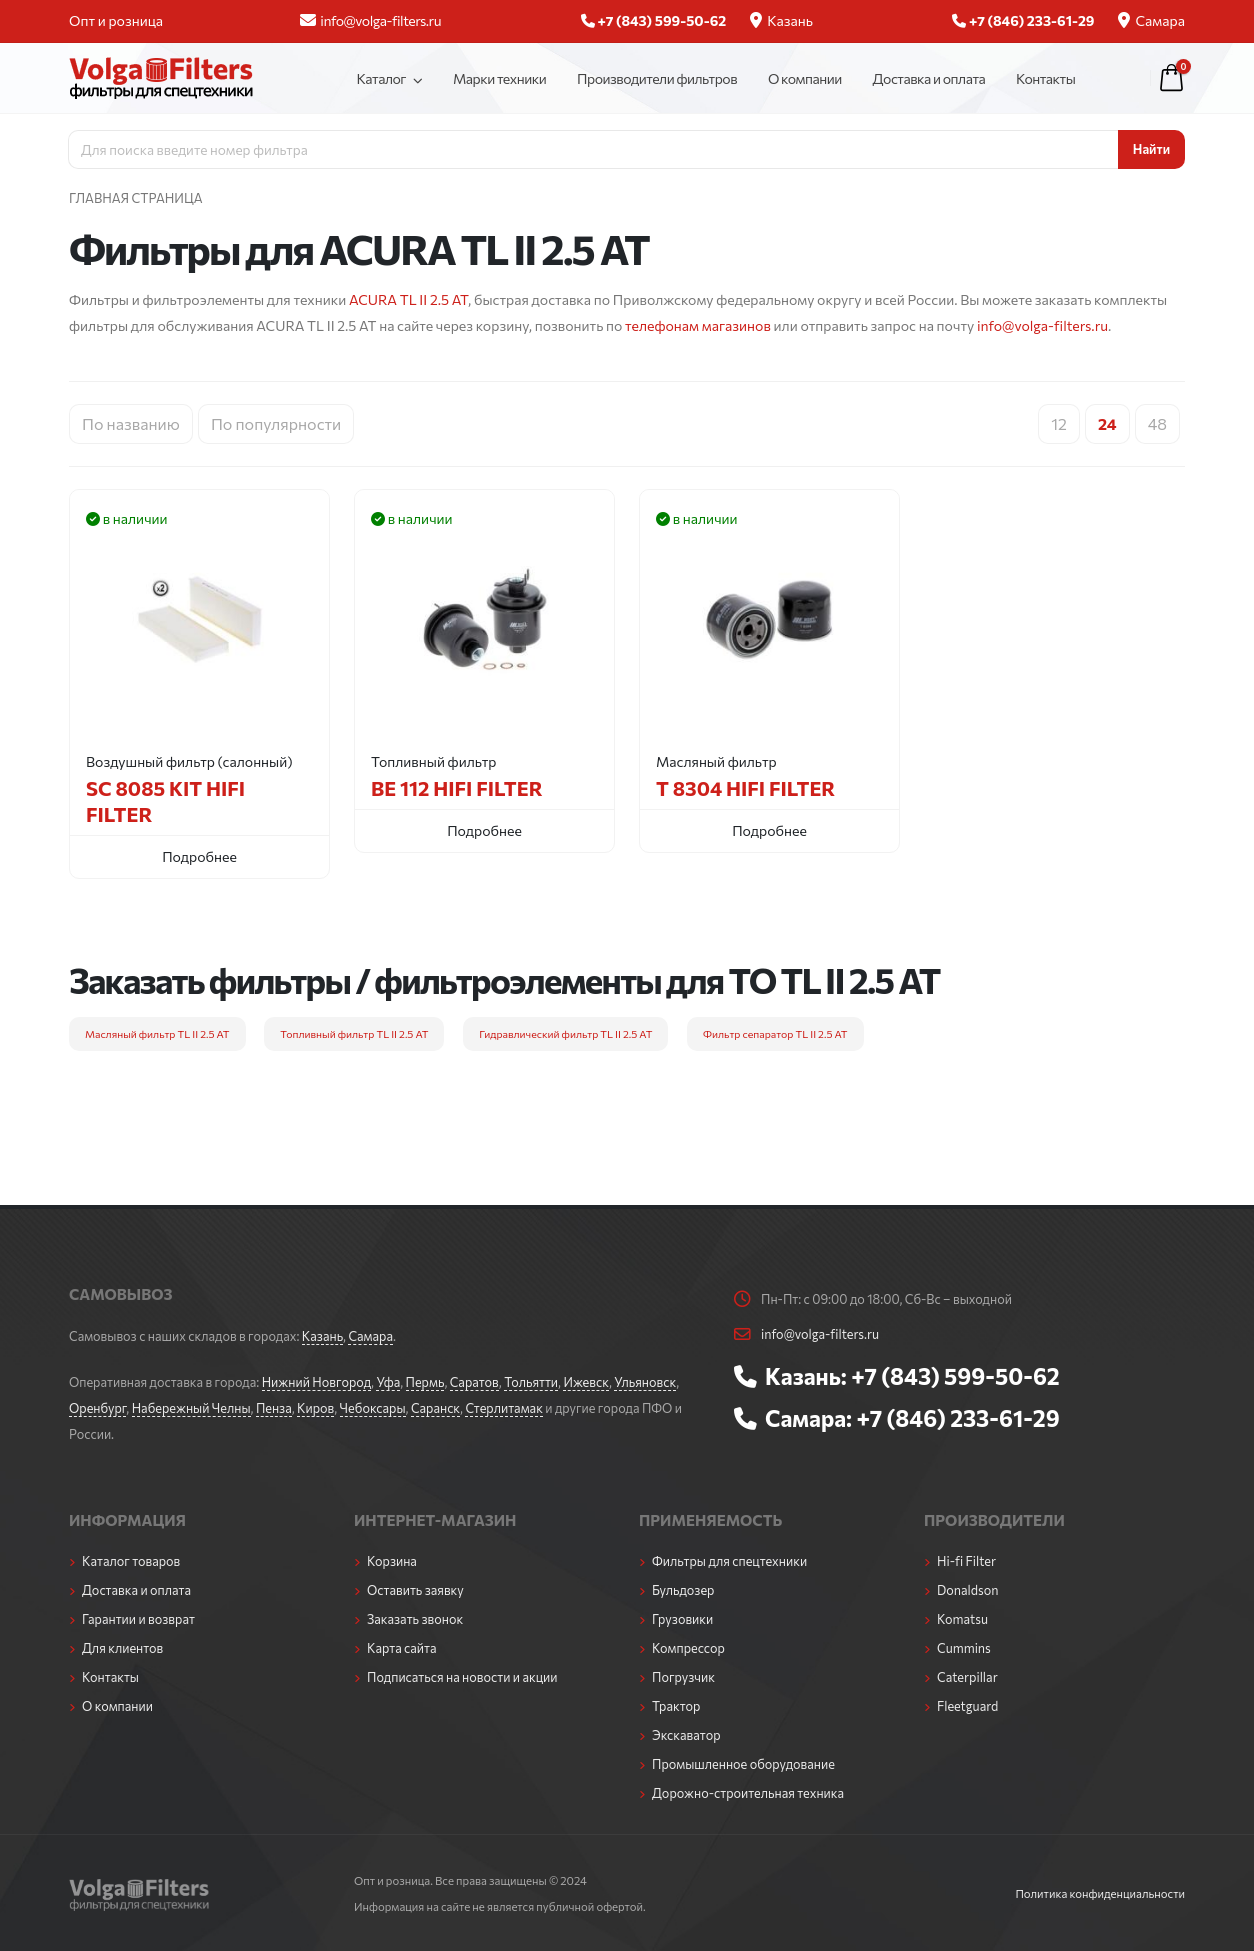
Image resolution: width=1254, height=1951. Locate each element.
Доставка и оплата (929, 78)
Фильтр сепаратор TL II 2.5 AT (775, 1033)
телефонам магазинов (698, 325)
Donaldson (968, 1590)
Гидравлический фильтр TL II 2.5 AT (565, 1033)
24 (1107, 423)
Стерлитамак (503, 1408)
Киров (315, 1408)
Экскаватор (686, 1735)
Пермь (425, 1382)
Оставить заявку (415, 1590)
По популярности (276, 423)
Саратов (474, 1382)
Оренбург (97, 1408)
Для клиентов (122, 1648)
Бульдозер (683, 1590)
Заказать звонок (415, 1619)
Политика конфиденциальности (1100, 1893)
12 (1059, 423)
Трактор (676, 1706)
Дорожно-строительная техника (748, 1793)
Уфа (388, 1382)
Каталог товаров (131, 1561)
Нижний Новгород (316, 1382)
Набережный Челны (191, 1408)
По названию (131, 423)
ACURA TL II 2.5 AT (408, 299)
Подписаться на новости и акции (462, 1677)
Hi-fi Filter (966, 1561)
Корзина (392, 1561)
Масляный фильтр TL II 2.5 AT (157, 1033)
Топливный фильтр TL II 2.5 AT (354, 1033)
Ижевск (586, 1382)
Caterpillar (967, 1677)
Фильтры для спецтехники (729, 1561)
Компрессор (688, 1648)
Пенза (274, 1408)
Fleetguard (967, 1706)
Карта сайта (402, 1648)
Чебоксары (373, 1408)
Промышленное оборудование (743, 1764)
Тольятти (531, 1382)
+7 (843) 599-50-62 (955, 1376)
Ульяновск (645, 1382)
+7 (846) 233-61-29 (957, 1418)
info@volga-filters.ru (370, 20)
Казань (781, 20)
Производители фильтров (657, 78)
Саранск (435, 1408)
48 (1157, 423)
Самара (1151, 20)
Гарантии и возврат (138, 1619)
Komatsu (962, 1619)
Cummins (964, 1648)
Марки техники (499, 78)
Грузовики (682, 1619)
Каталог (381, 78)
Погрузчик (683, 1677)
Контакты (1045, 78)
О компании (805, 78)
